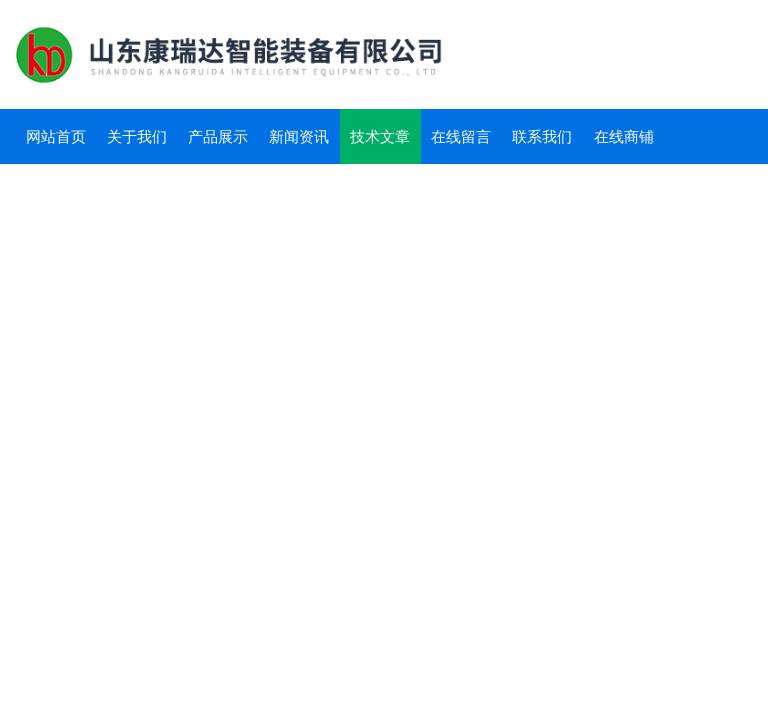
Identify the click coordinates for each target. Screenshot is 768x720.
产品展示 (218, 136)
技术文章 (380, 136)
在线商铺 (624, 136)
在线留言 (461, 136)
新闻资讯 (299, 136)
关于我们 (137, 136)
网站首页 (56, 136)
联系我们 (542, 136)
